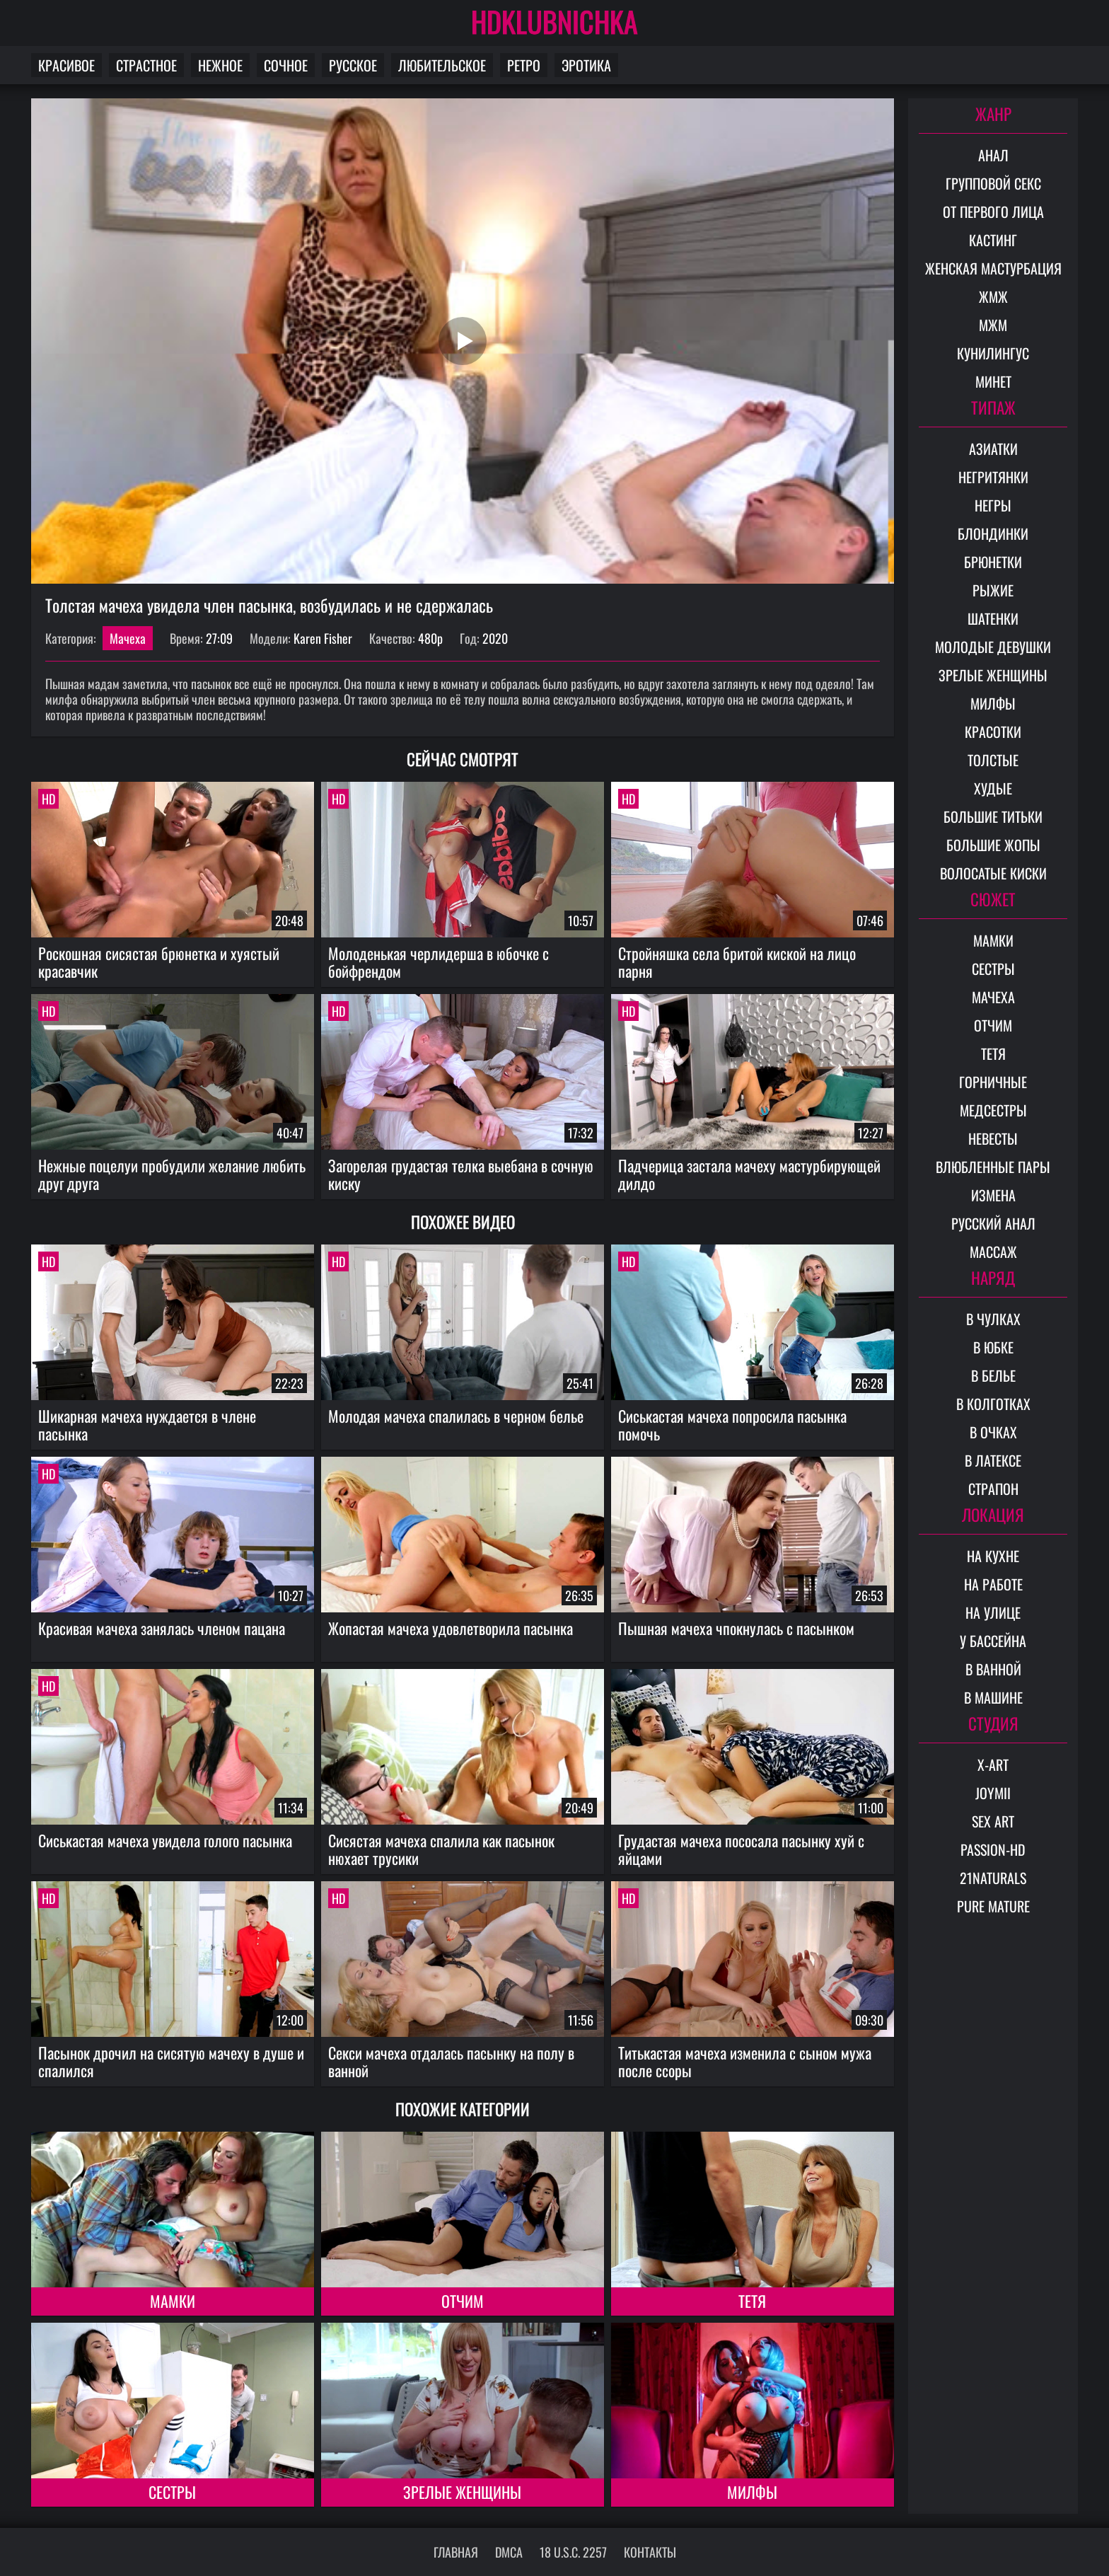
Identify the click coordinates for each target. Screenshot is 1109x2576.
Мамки (172, 2300)
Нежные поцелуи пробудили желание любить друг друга (172, 1174)
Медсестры (993, 1110)
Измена (993, 1195)
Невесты (993, 1138)
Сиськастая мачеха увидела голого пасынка (165, 1840)
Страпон (993, 1488)
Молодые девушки (993, 646)
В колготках (993, 1403)
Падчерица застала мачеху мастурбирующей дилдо (749, 1174)
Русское (353, 65)
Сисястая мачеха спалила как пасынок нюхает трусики (441, 1849)
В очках (993, 1432)
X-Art (993, 1764)
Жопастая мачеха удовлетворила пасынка (450, 1628)
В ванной (993, 1669)
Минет (993, 381)
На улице (993, 1612)
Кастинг (993, 239)
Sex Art (993, 1821)
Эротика (586, 65)
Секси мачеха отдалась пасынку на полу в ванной (451, 2061)
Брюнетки (993, 561)
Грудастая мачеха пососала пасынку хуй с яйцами (741, 1849)
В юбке (993, 1347)
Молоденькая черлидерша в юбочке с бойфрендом (438, 962)
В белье (993, 1375)
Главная (456, 2552)
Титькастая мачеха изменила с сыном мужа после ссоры (744, 2061)
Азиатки (993, 448)
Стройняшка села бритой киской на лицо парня (737, 962)
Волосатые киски (993, 873)
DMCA (509, 2552)
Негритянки (993, 476)
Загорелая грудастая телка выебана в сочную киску (460, 1174)
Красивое (66, 65)
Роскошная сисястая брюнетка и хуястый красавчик (158, 962)
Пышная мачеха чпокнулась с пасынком (736, 1628)
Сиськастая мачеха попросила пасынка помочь (732, 1424)
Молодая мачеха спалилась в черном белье (455, 1415)
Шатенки (993, 618)
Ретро (523, 65)
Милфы (752, 2491)
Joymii (993, 1792)
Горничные (993, 1081)
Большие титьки (993, 816)
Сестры (172, 2491)
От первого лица (993, 211)
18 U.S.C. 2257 (573, 2552)
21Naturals (993, 1877)
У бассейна (993, 1640)
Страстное (146, 65)
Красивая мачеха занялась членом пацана (161, 1628)
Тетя (752, 2300)
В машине (993, 1697)
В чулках (993, 1318)
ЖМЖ (993, 296)
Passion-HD (993, 1849)
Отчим (462, 2300)
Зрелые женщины (462, 2491)
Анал (993, 155)
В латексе (993, 1460)
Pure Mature (993, 1906)
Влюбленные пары (993, 1166)
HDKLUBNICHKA (554, 21)
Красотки (993, 731)
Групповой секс (993, 183)
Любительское (442, 65)
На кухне (993, 1555)
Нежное (220, 65)
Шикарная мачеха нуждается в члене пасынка (147, 1424)
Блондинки (993, 533)
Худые (993, 788)
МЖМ (993, 324)
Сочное (286, 65)
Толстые (993, 759)
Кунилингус (993, 353)
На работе (993, 1584)
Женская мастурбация (993, 268)
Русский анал (993, 1223)
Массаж (993, 1251)
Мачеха (128, 638)
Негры (993, 505)
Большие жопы (993, 844)
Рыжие (993, 590)
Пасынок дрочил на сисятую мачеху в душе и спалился (171, 2061)
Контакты (650, 2552)
